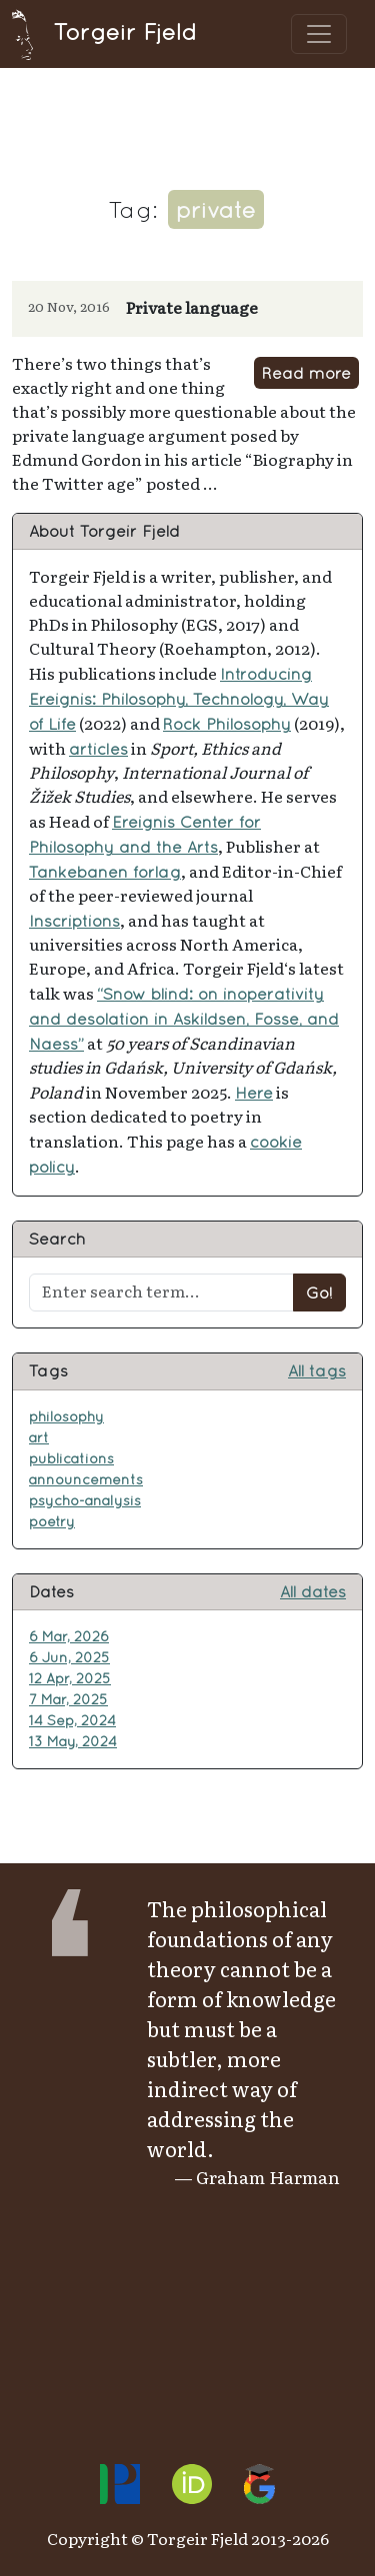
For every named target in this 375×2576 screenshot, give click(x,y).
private (216, 209)
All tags (317, 1370)
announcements (86, 1479)
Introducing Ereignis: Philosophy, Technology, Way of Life (179, 699)
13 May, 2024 (73, 1741)
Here (254, 1093)
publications (71, 1458)
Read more (306, 373)
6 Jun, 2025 (69, 1657)
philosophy (66, 1416)
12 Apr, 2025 (70, 1678)
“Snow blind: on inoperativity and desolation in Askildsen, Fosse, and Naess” (184, 1019)
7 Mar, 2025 (68, 1699)
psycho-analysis (85, 1500)
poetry (52, 1521)
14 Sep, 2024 (72, 1720)
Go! (319, 1292)
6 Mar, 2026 (69, 1636)
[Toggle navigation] (319, 34)
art (39, 1437)
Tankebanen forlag (105, 872)
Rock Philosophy (227, 724)
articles (98, 749)
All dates (313, 1591)
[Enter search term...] (161, 1292)
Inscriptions (74, 921)
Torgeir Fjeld (104, 31)
